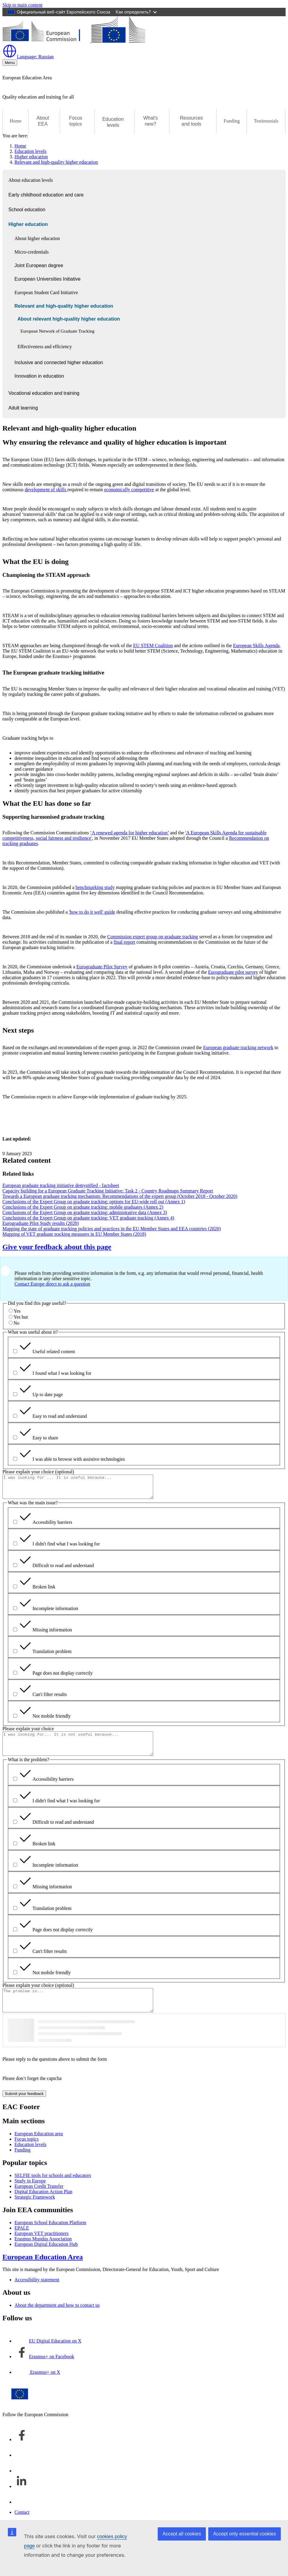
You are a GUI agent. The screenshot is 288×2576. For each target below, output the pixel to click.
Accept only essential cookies (244, 2533)
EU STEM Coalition (153, 645)
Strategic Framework (34, 2210)
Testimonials (266, 120)
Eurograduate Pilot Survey (102, 966)
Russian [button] (28, 56)
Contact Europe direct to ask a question (52, 1283)
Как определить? (136, 11)
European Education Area (42, 2270)
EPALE (21, 2241)
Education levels (30, 151)
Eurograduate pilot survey (233, 972)
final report (124, 942)
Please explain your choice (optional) (38, 1471)
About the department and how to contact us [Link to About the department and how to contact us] (57, 2318)
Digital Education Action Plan (43, 2205)
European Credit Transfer (38, 2199)
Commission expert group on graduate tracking (152, 936)
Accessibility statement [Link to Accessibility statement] (36, 2293)
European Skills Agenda (256, 645)
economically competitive (129, 489)
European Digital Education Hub (46, 2257)
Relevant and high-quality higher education (56, 162)
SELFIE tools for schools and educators (52, 2188)
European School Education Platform (50, 2236)
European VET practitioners (41, 2246)
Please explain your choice (28, 1733)
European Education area (38, 2147)
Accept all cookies (182, 2533)
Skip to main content (22, 5)
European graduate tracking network (238, 1047)
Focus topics (26, 2152)
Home (15, 120)
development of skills (46, 489)
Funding (232, 120)
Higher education (31, 156)
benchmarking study (95, 887)
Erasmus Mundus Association (43, 2252)
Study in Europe (30, 2194)
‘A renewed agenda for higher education (129, 832)
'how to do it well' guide (92, 912)
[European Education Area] (73, 41)
